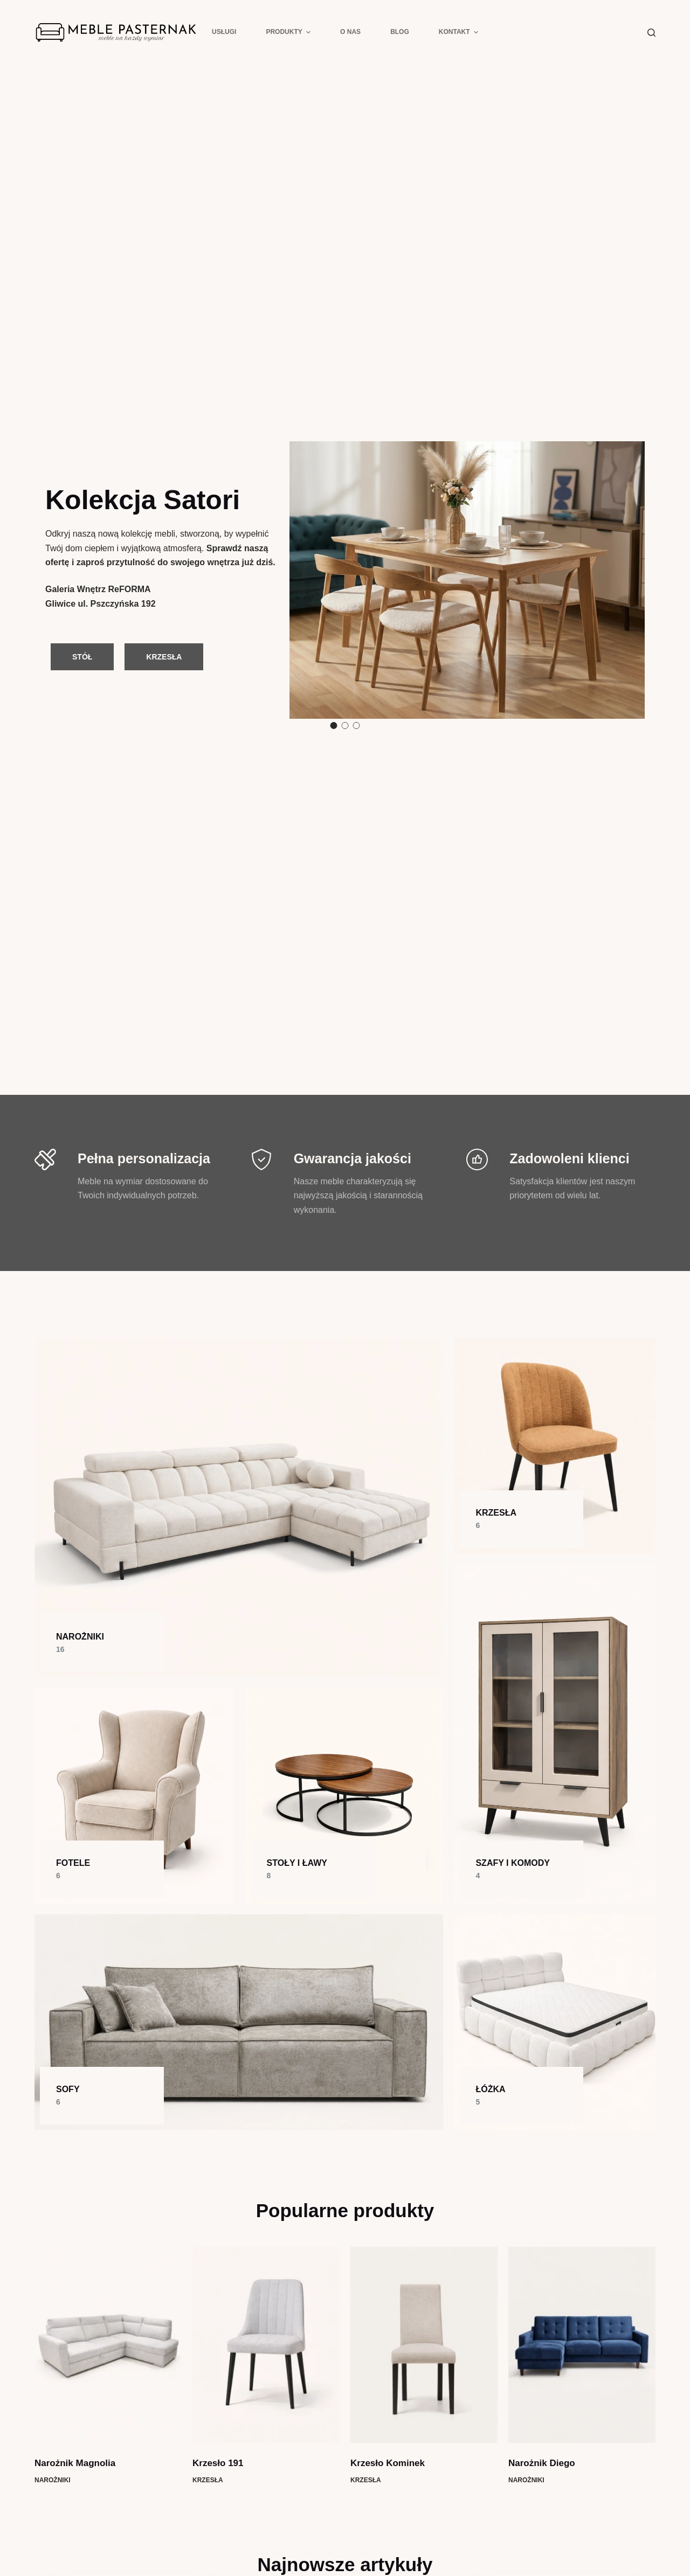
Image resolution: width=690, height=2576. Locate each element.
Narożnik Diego (541, 2463)
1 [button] (333, 725)
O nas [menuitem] (350, 32)
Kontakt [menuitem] (458, 32)
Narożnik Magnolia (74, 2463)
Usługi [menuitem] (224, 32)
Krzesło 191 (218, 2463)
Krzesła (207, 2480)
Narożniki (52, 2480)
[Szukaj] (651, 33)
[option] (345, 580)
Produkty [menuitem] (289, 32)
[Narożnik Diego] (582, 2345)
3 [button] (356, 725)
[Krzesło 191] (266, 2345)
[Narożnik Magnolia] (108, 2345)
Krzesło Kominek (387, 2463)
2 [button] (345, 725)
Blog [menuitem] (399, 32)
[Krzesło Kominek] (424, 2345)
